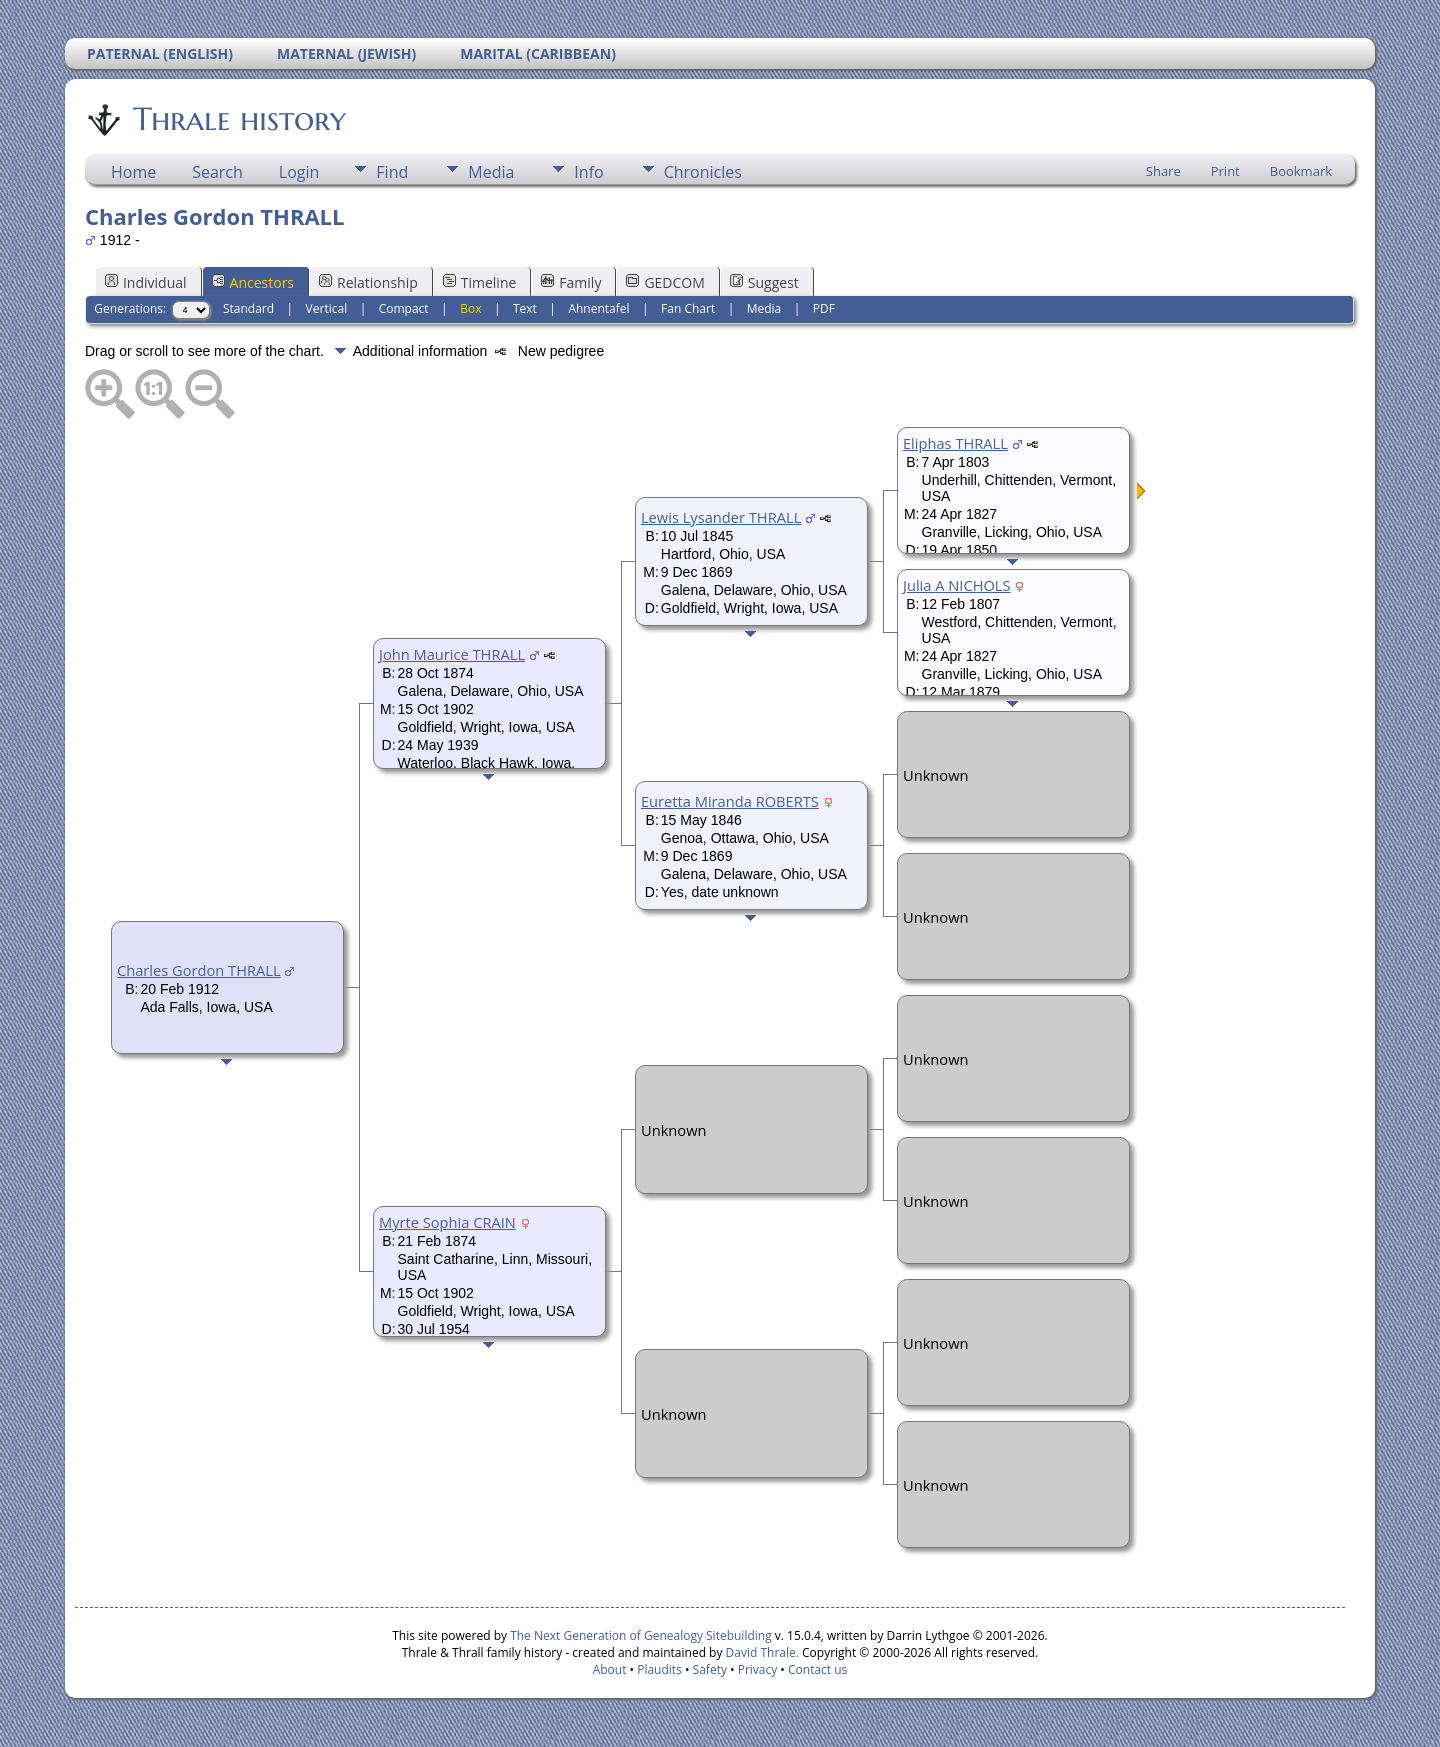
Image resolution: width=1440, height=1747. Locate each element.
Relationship (368, 282)
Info (588, 172)
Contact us (817, 1669)
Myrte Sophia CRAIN (447, 1222)
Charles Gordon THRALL (199, 970)
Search (217, 172)
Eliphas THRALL (955, 443)
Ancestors (253, 282)
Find (392, 172)
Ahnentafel (598, 308)
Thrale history (238, 119)
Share (1163, 171)
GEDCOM (665, 282)
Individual (146, 282)
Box (470, 308)
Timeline (480, 282)
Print (1225, 171)
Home (133, 172)
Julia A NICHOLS (957, 585)
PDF (824, 308)
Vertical (327, 308)
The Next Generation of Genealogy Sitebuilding (641, 1635)
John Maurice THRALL (452, 654)
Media (491, 172)
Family (571, 282)
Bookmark (1301, 171)
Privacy (758, 1669)
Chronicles (703, 172)
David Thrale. (760, 1652)
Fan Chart (688, 308)
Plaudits (659, 1669)
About (610, 1669)
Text (525, 308)
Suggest (764, 282)
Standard (248, 308)
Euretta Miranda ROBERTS (730, 801)
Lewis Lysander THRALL (721, 517)
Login (299, 172)
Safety (710, 1669)
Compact (404, 308)
